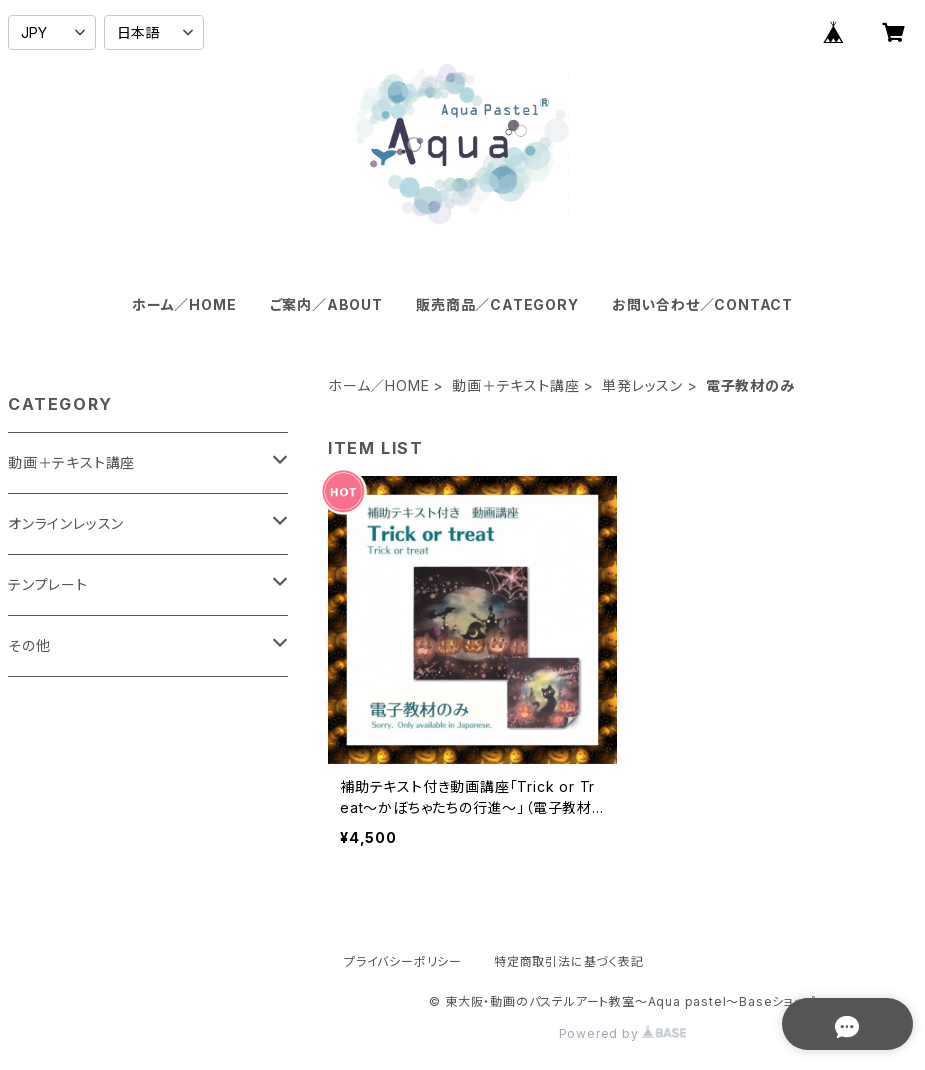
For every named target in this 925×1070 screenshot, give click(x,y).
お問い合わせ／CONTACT (702, 304)
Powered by (623, 1033)
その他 (29, 645)
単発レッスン (642, 385)
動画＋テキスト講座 (515, 385)
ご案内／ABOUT (326, 304)
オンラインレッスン (66, 523)
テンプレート (48, 584)
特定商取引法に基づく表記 (569, 961)
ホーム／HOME (184, 304)
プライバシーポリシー (403, 961)
